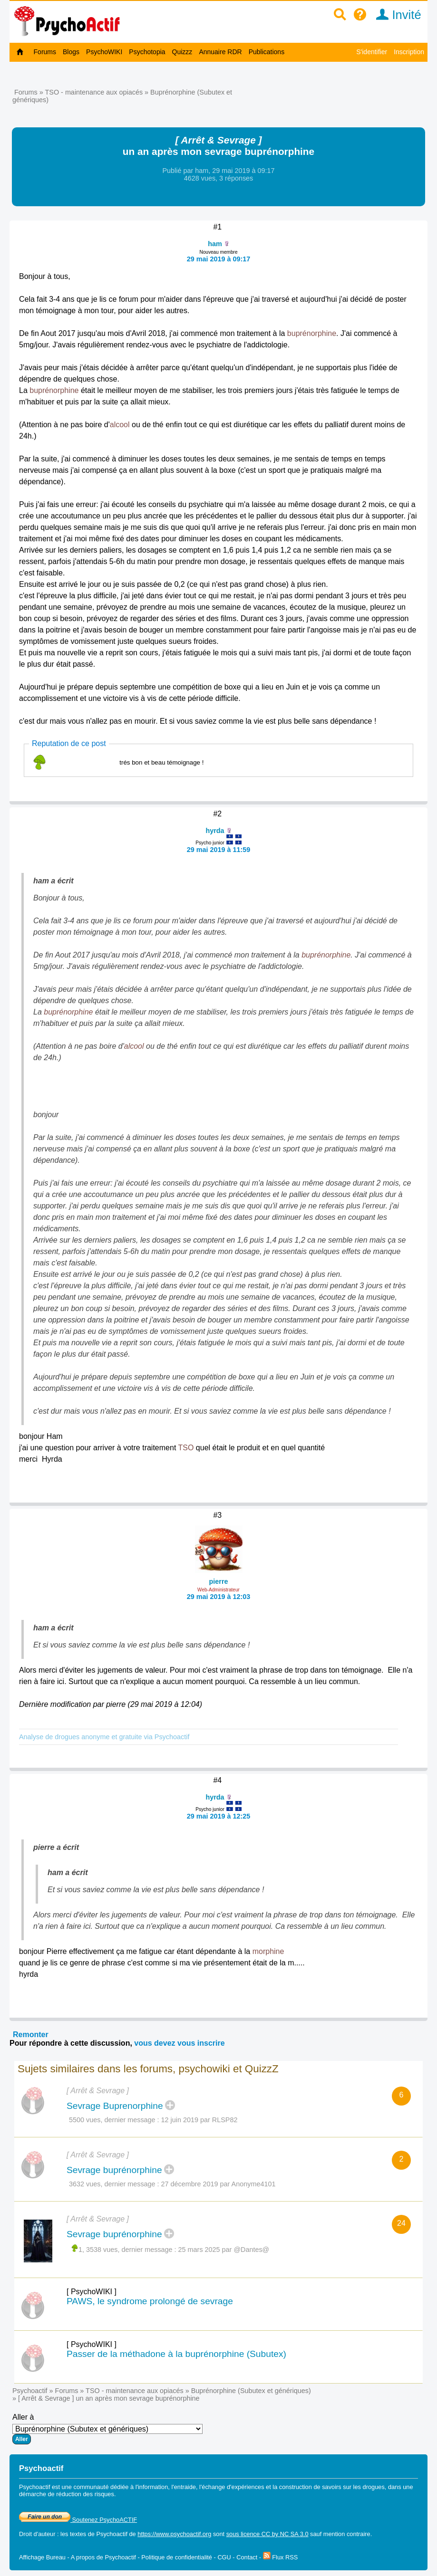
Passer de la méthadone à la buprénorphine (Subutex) (176, 2354)
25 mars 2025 (199, 2249)
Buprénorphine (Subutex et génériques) (251, 2390)
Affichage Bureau (42, 2557)
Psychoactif (30, 2390)
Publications (267, 52)
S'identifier (371, 52)
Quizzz (182, 52)
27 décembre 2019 (189, 2184)
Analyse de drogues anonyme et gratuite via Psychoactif (104, 1737)
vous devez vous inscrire (179, 2043)
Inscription (409, 52)
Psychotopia (147, 52)
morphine (268, 1951)
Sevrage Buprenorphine (115, 2106)
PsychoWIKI (104, 52)
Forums (45, 52)
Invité (395, 14)
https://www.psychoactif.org (174, 2534)
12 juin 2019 (179, 2120)
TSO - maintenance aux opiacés (94, 92)
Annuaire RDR (220, 52)
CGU (224, 2557)
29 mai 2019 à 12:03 (219, 1596)
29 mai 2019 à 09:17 (219, 259)
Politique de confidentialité (176, 2557)
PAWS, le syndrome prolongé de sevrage (150, 2301)
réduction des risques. (86, 2494)
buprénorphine (311, 333)
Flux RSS (280, 2557)
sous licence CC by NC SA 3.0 (267, 2534)
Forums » (29, 92)
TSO (186, 1448)
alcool (120, 425)
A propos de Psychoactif (103, 2557)
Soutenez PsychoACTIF (78, 2519)
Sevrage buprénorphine (114, 2170)
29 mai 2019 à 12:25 (219, 1816)
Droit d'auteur (37, 2534)
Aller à (107, 2428)
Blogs (71, 52)
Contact (246, 2557)
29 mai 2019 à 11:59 (219, 849)
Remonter (31, 2034)
